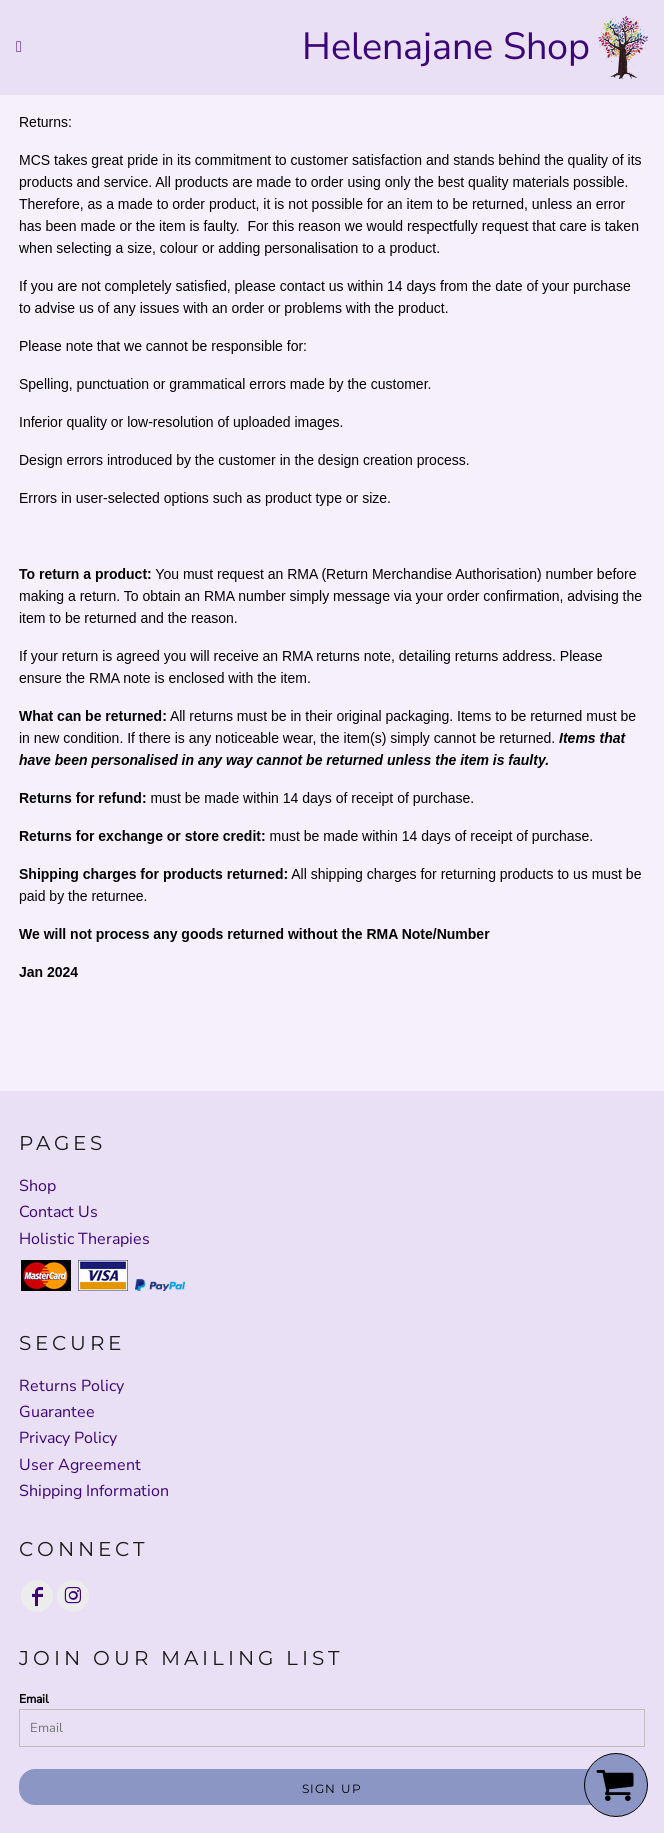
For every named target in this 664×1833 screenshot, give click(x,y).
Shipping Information (94, 1491)
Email (34, 1699)
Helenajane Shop (446, 46)
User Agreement (80, 1465)
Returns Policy (71, 1386)
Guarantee (57, 1412)
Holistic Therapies (84, 1239)
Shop (37, 1186)
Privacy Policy (68, 1438)
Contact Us (58, 1212)
